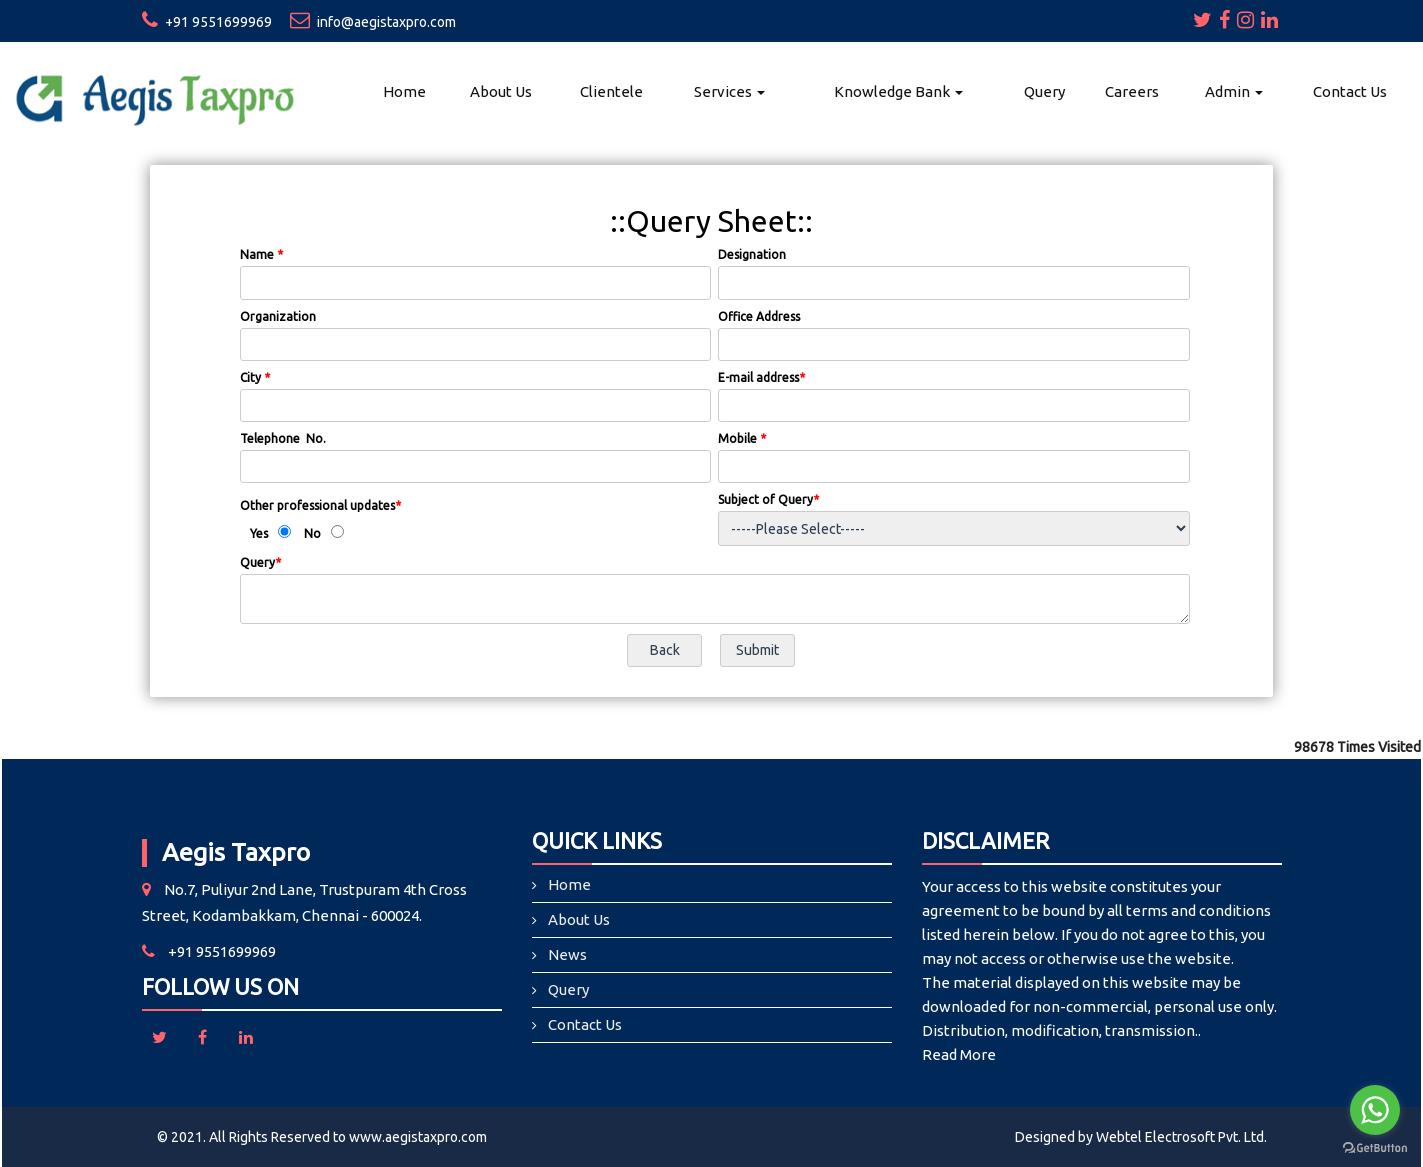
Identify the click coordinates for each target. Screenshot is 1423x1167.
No (312, 533)
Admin (1234, 91)
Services (729, 91)
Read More (959, 1054)
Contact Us (1350, 91)
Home (404, 91)
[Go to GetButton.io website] (1375, 1147)
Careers (1132, 91)
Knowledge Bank (898, 91)
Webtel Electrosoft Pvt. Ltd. (1181, 1137)
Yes (259, 533)
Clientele (611, 91)
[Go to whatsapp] (1375, 1110)
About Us (501, 91)
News (567, 954)
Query (1044, 91)
